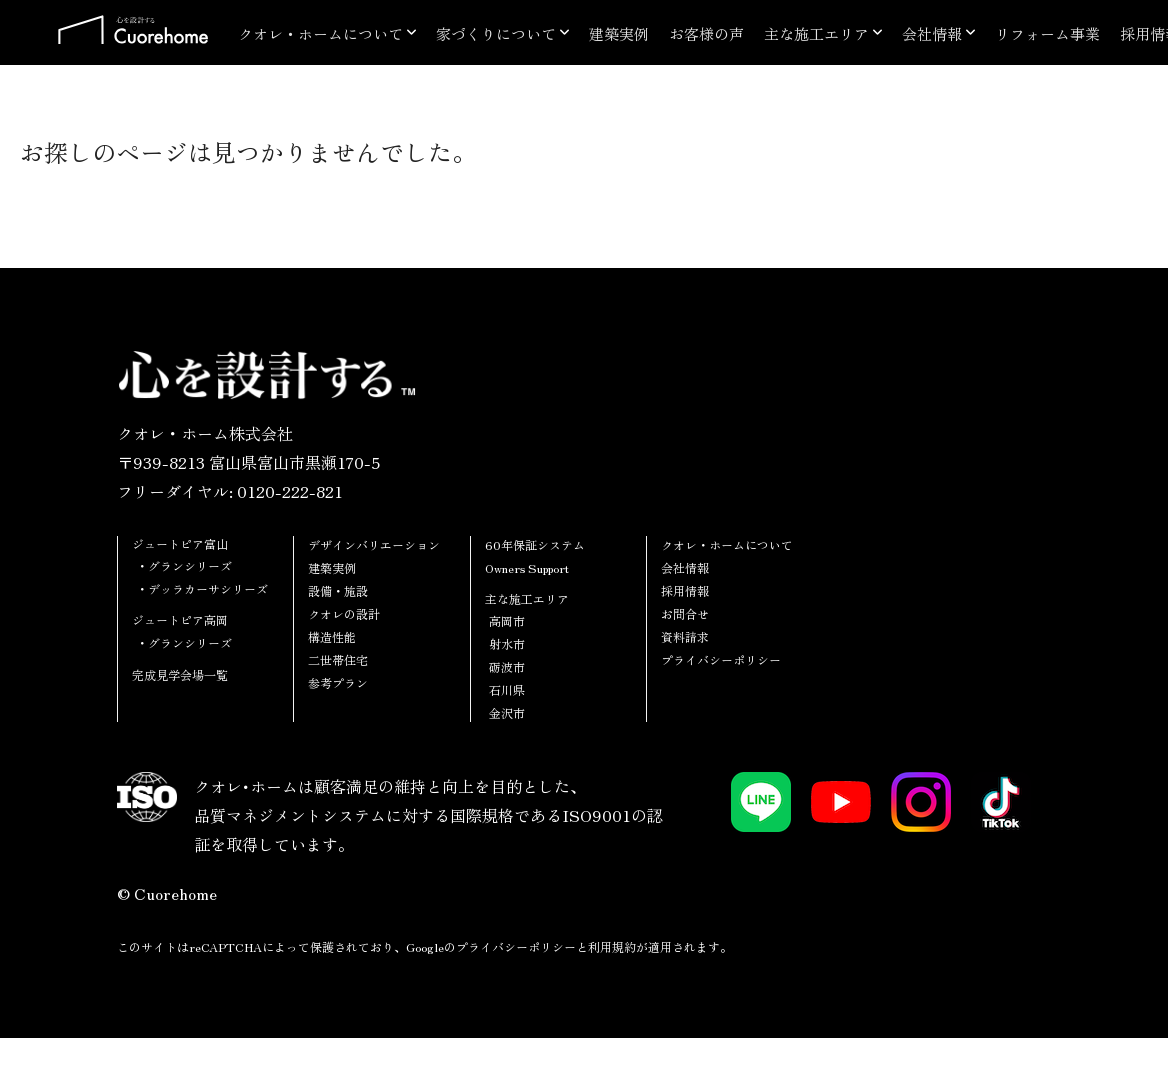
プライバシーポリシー (721, 659)
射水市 (507, 643)
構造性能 (332, 636)
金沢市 (507, 712)
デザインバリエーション (374, 544)
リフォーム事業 (1047, 33)
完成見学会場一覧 (180, 674)
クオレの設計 (344, 613)
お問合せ (685, 613)
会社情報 (932, 33)
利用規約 (612, 946)
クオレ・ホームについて (320, 33)
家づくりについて (496, 33)
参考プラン (338, 682)
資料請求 (685, 636)
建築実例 (619, 33)
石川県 (507, 689)
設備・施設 (338, 590)
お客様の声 (706, 33)
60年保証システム (535, 544)
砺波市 (507, 666)
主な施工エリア (816, 33)
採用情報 (685, 590)
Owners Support (527, 567)
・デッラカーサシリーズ (202, 588)
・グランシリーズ (184, 565)
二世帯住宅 (338, 659)
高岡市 (507, 620)
